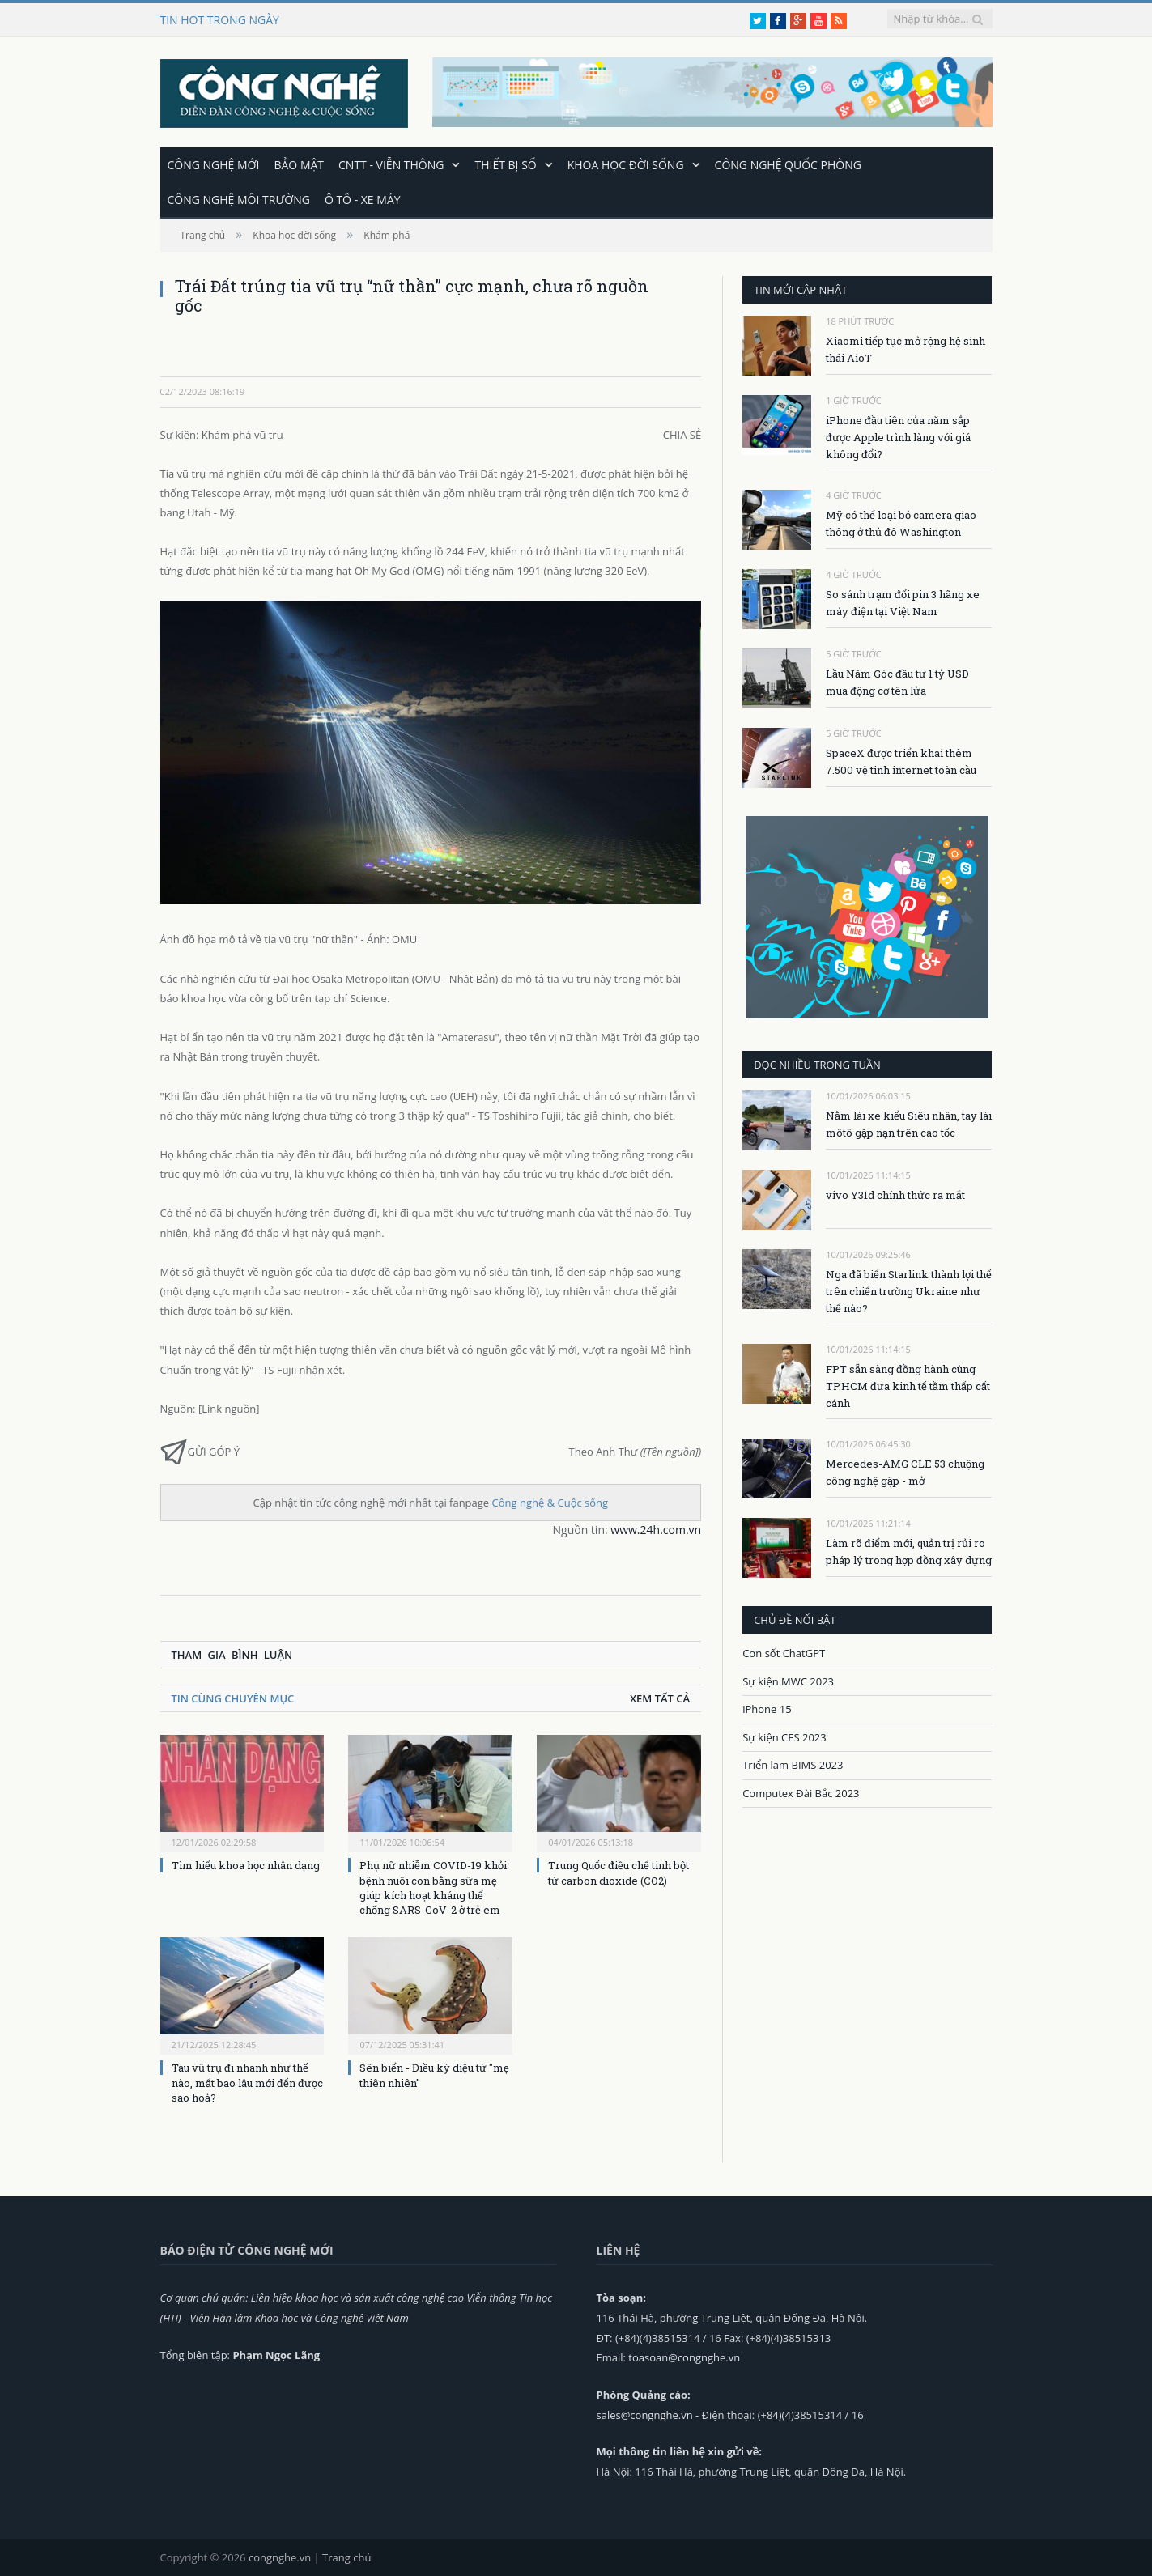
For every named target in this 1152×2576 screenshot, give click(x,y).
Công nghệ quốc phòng (788, 164)
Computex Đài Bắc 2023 (800, 1792)
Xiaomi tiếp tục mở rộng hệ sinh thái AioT (905, 348)
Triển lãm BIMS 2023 (792, 1764)
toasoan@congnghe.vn (684, 2356)
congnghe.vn (280, 2556)
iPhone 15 (766, 1708)
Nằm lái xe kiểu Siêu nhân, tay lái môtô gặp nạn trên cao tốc (909, 1123)
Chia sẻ (682, 434)
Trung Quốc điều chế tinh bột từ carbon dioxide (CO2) (618, 1871)
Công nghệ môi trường (239, 198)
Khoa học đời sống (625, 164)
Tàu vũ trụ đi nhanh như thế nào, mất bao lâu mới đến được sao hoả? (247, 2081)
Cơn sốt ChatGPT (783, 1652)
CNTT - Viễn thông (391, 164)
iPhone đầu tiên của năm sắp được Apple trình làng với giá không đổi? (898, 436)
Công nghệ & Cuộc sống (550, 1501)
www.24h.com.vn (655, 1529)
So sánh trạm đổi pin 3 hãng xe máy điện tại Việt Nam (903, 602)
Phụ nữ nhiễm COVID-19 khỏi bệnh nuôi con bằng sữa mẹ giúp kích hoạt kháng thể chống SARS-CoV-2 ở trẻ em (433, 1886)
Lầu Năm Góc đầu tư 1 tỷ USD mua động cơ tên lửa (897, 681)
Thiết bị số (505, 164)
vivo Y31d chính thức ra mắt (895, 1194)
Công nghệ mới (214, 164)
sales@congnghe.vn (645, 2414)
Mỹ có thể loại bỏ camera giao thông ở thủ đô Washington (901, 522)
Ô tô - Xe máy (363, 198)
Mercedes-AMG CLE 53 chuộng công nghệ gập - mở (905, 1471)
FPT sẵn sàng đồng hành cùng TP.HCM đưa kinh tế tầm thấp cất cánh (908, 1385)
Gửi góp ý (200, 1450)
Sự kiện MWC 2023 (788, 1680)
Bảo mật (299, 164)
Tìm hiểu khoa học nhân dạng (246, 1864)
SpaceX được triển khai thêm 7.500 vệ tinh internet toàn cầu (901, 760)
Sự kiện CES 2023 (784, 1736)
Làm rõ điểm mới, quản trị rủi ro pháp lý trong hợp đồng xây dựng (909, 1550)
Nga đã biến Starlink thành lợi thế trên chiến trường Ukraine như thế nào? (909, 1290)
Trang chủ (346, 2556)
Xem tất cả (660, 1697)
